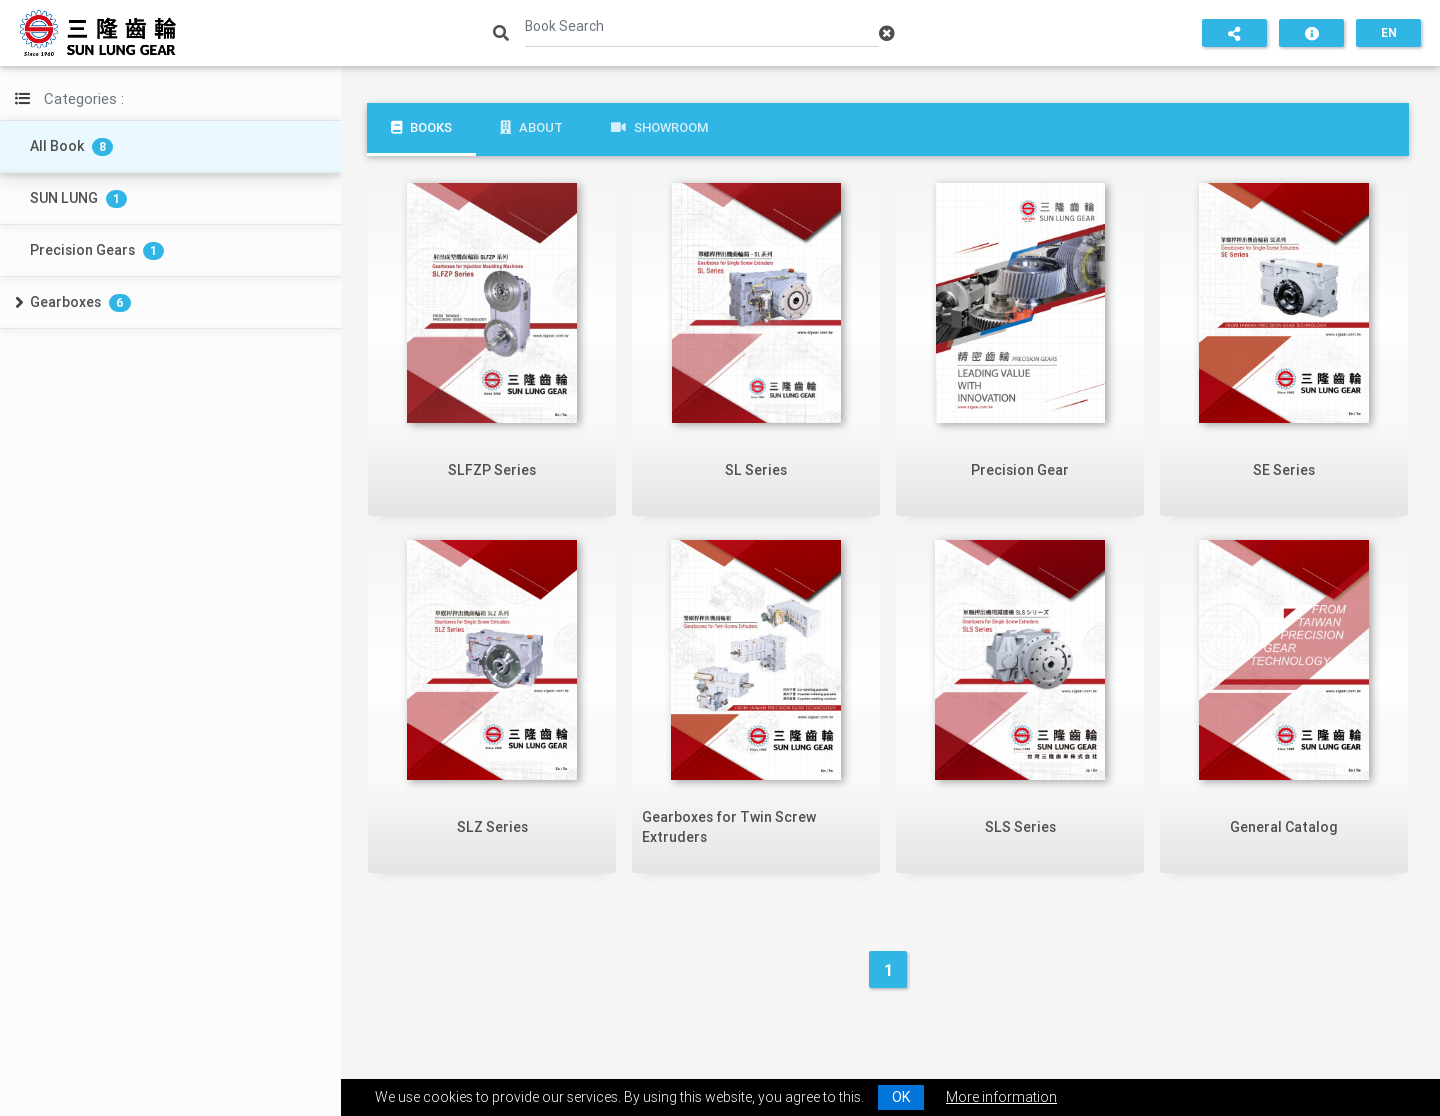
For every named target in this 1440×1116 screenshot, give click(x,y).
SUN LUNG (78, 198)
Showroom (659, 127)
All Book (71, 146)
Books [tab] (421, 127)
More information (1001, 1097)
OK (901, 1097)
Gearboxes (80, 302)
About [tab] (531, 127)
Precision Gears (97, 250)
